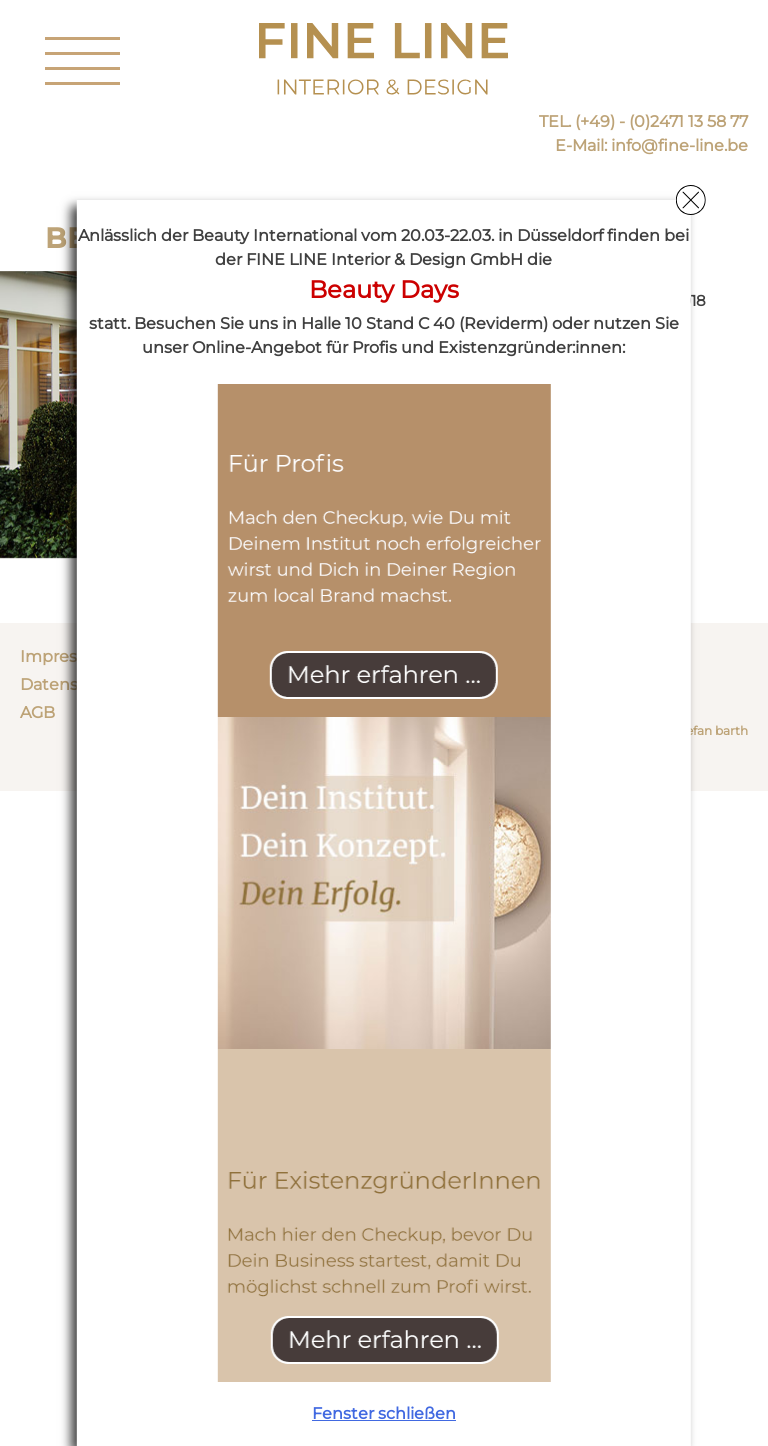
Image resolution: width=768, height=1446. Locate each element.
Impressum (66, 656)
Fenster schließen (384, 1413)
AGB (37, 712)
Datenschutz (72, 684)
